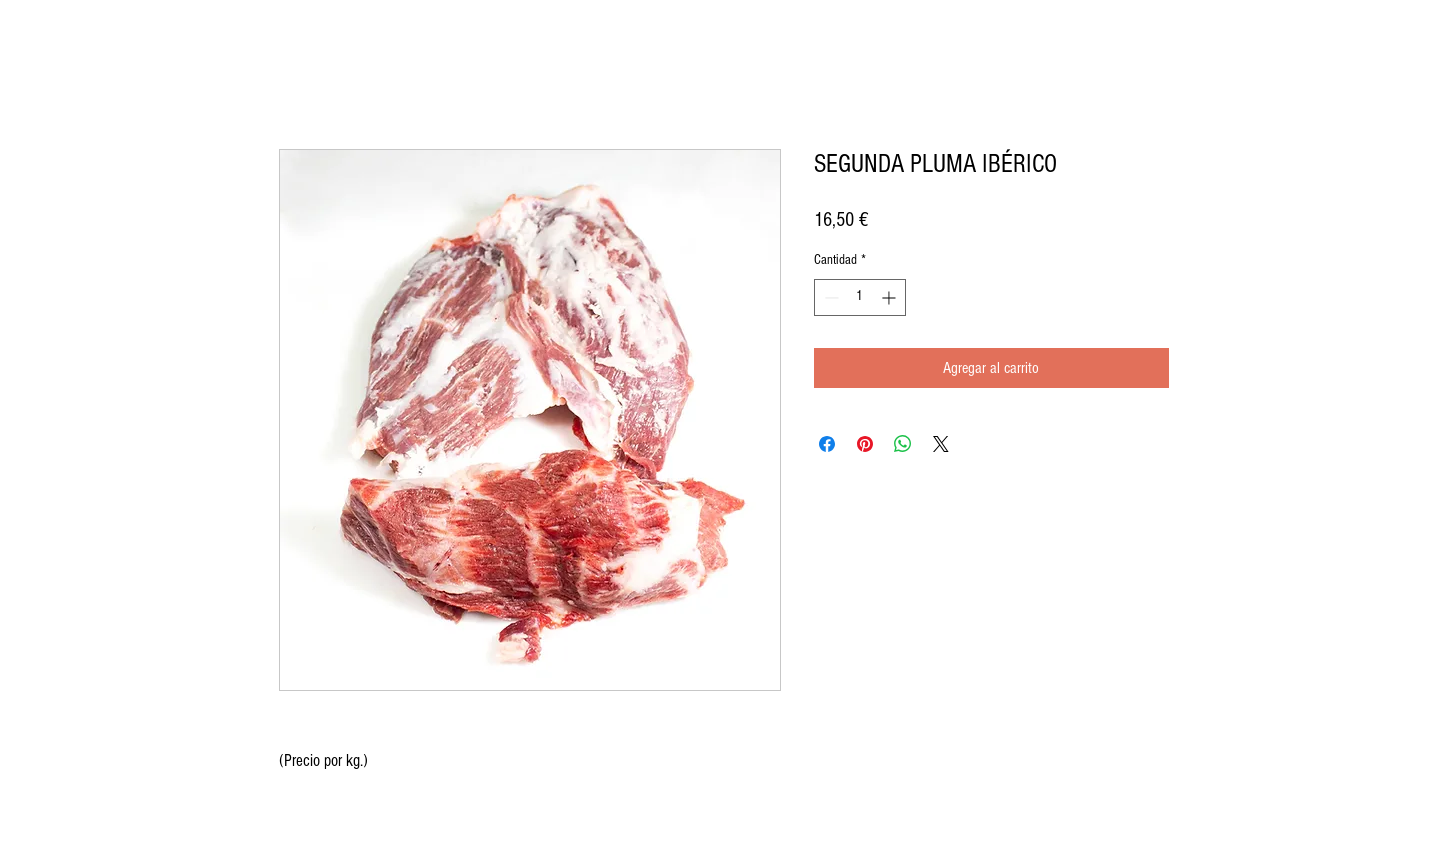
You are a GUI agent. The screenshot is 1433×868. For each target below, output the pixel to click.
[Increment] (890, 297)
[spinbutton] (860, 297)
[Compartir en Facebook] (827, 444)
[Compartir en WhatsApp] (903, 444)
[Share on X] (941, 444)
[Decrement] (829, 297)
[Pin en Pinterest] (865, 444)
